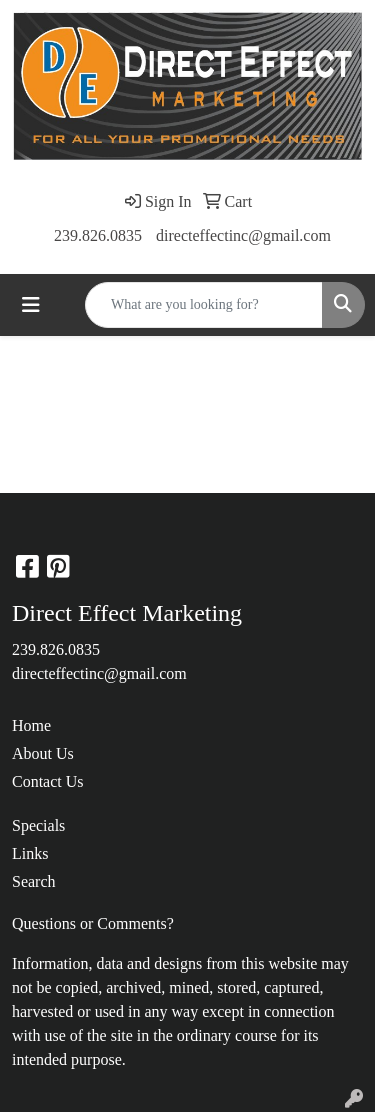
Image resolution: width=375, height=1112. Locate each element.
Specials (38, 825)
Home (31, 725)
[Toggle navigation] (31, 305)
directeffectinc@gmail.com (243, 235)
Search (34, 881)
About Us (43, 753)
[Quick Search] (204, 305)
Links (30, 853)
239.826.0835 (98, 235)
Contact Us (48, 781)
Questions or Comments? (93, 923)
